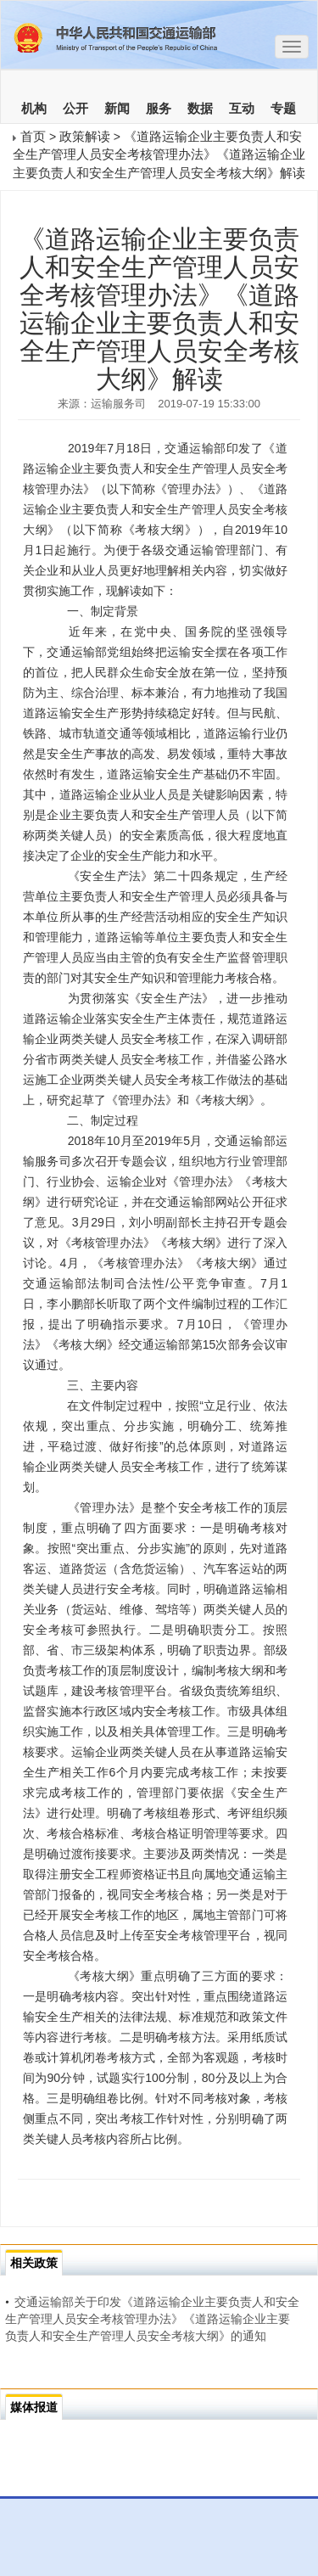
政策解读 (84, 136)
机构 (34, 108)
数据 (200, 108)
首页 (33, 136)
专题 (283, 108)
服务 (158, 108)
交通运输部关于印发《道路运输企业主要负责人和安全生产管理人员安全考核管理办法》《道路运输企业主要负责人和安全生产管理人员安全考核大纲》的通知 (152, 2319)
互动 (241, 108)
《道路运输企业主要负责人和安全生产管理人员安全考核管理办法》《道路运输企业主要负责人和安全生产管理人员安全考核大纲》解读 (159, 154)
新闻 (117, 108)
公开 (75, 108)
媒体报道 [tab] (34, 2407)
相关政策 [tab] (34, 2263)
